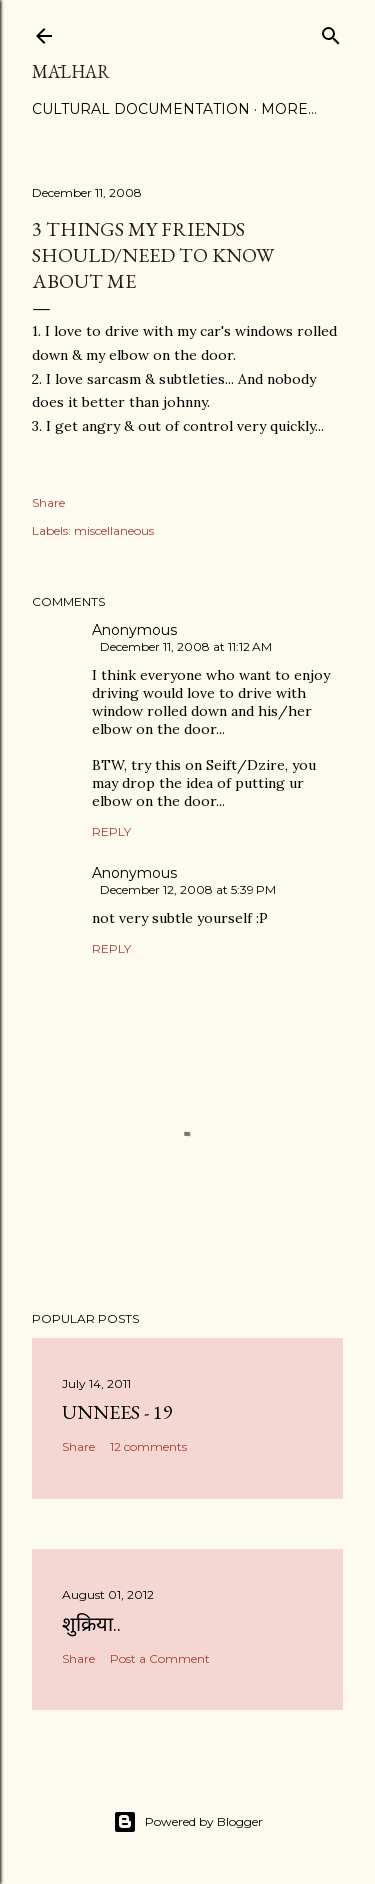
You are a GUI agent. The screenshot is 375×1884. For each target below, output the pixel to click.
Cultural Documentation (141, 109)
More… (289, 109)
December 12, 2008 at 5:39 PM (188, 889)
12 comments (148, 1446)
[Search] (331, 31)
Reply (111, 831)
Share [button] (48, 502)
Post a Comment (160, 1658)
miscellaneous (114, 530)
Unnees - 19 (117, 1412)
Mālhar (71, 71)
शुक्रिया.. (91, 1624)
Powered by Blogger (188, 1822)
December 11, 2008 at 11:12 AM (186, 646)
